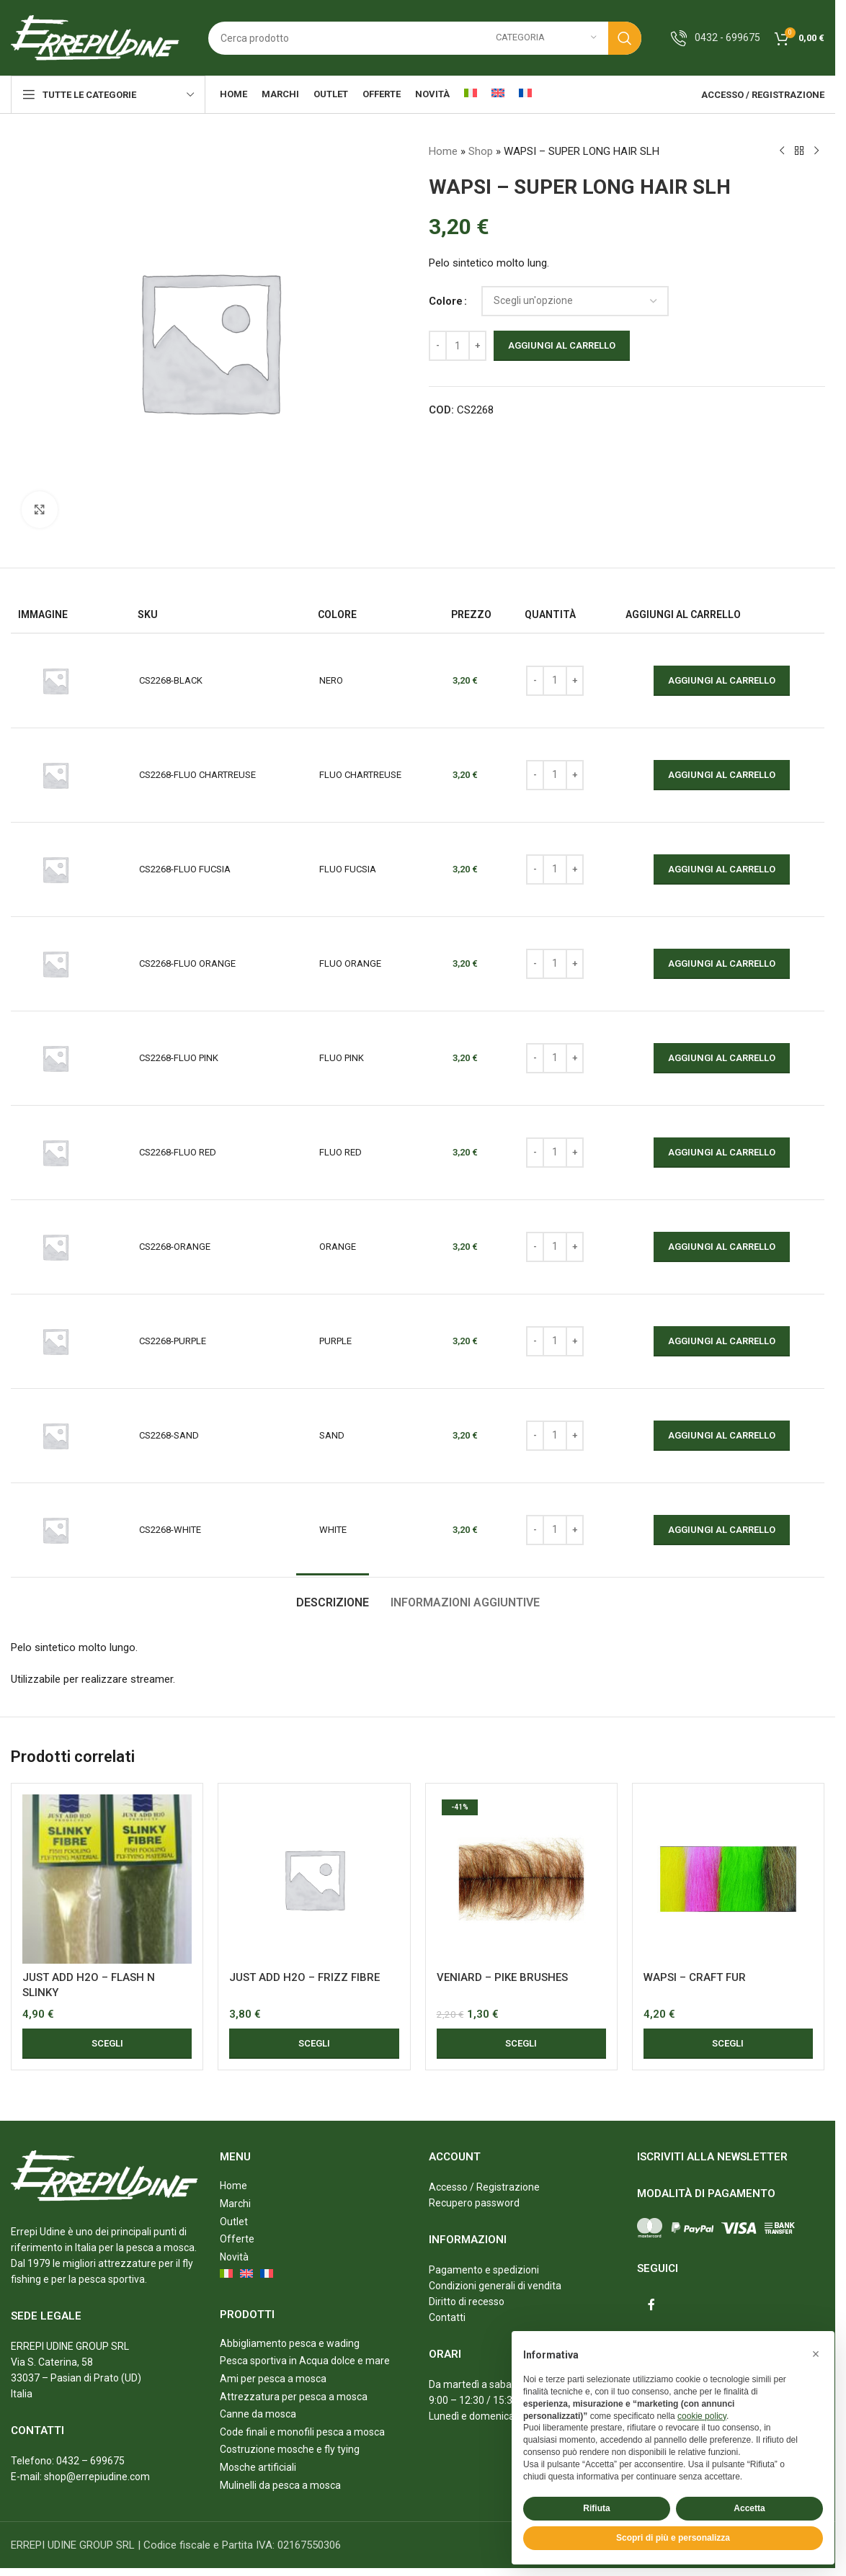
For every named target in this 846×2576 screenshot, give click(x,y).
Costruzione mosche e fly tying (290, 2449)
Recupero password (474, 2203)
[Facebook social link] (651, 2305)
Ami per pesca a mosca (273, 2378)
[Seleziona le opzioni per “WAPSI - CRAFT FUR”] (728, 2044)
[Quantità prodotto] (457, 346)
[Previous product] (781, 151)
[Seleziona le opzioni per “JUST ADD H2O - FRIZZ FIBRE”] (313, 2044)
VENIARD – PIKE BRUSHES (502, 1977)
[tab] (332, 1595)
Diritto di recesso (466, 2301)
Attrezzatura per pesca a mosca (294, 2396)
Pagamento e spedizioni (484, 2270)
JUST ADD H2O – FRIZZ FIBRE (304, 1977)
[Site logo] (95, 36)
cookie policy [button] (701, 2416)
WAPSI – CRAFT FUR (695, 1977)
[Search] (424, 38)
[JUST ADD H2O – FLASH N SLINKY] (107, 1879)
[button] (815, 2354)
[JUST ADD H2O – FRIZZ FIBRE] (313, 1879)
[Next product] (815, 151)
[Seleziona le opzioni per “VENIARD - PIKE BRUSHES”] (521, 2044)
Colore (446, 301)
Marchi (235, 2203)
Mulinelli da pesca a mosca (280, 2485)
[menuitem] (470, 94)
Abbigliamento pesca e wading (290, 2343)
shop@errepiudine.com (97, 2476)
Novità (234, 2257)
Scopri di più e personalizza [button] (673, 2538)
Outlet (234, 2221)
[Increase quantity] (477, 346)
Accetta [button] (749, 2508)
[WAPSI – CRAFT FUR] (728, 1879)
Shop (480, 151)
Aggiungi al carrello (561, 345)
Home (443, 151)
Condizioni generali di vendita (495, 2285)
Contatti (447, 2317)
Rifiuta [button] (596, 2508)
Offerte (237, 2239)
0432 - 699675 (727, 37)
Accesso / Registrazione (484, 2187)
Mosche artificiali (258, 2467)
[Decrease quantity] (438, 346)
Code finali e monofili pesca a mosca (302, 2432)
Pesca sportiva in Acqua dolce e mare (305, 2360)
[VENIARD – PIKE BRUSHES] (521, 1879)
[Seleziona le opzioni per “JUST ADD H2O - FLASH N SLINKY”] (107, 2044)
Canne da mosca (258, 2414)
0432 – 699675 (90, 2461)
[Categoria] (546, 38)
